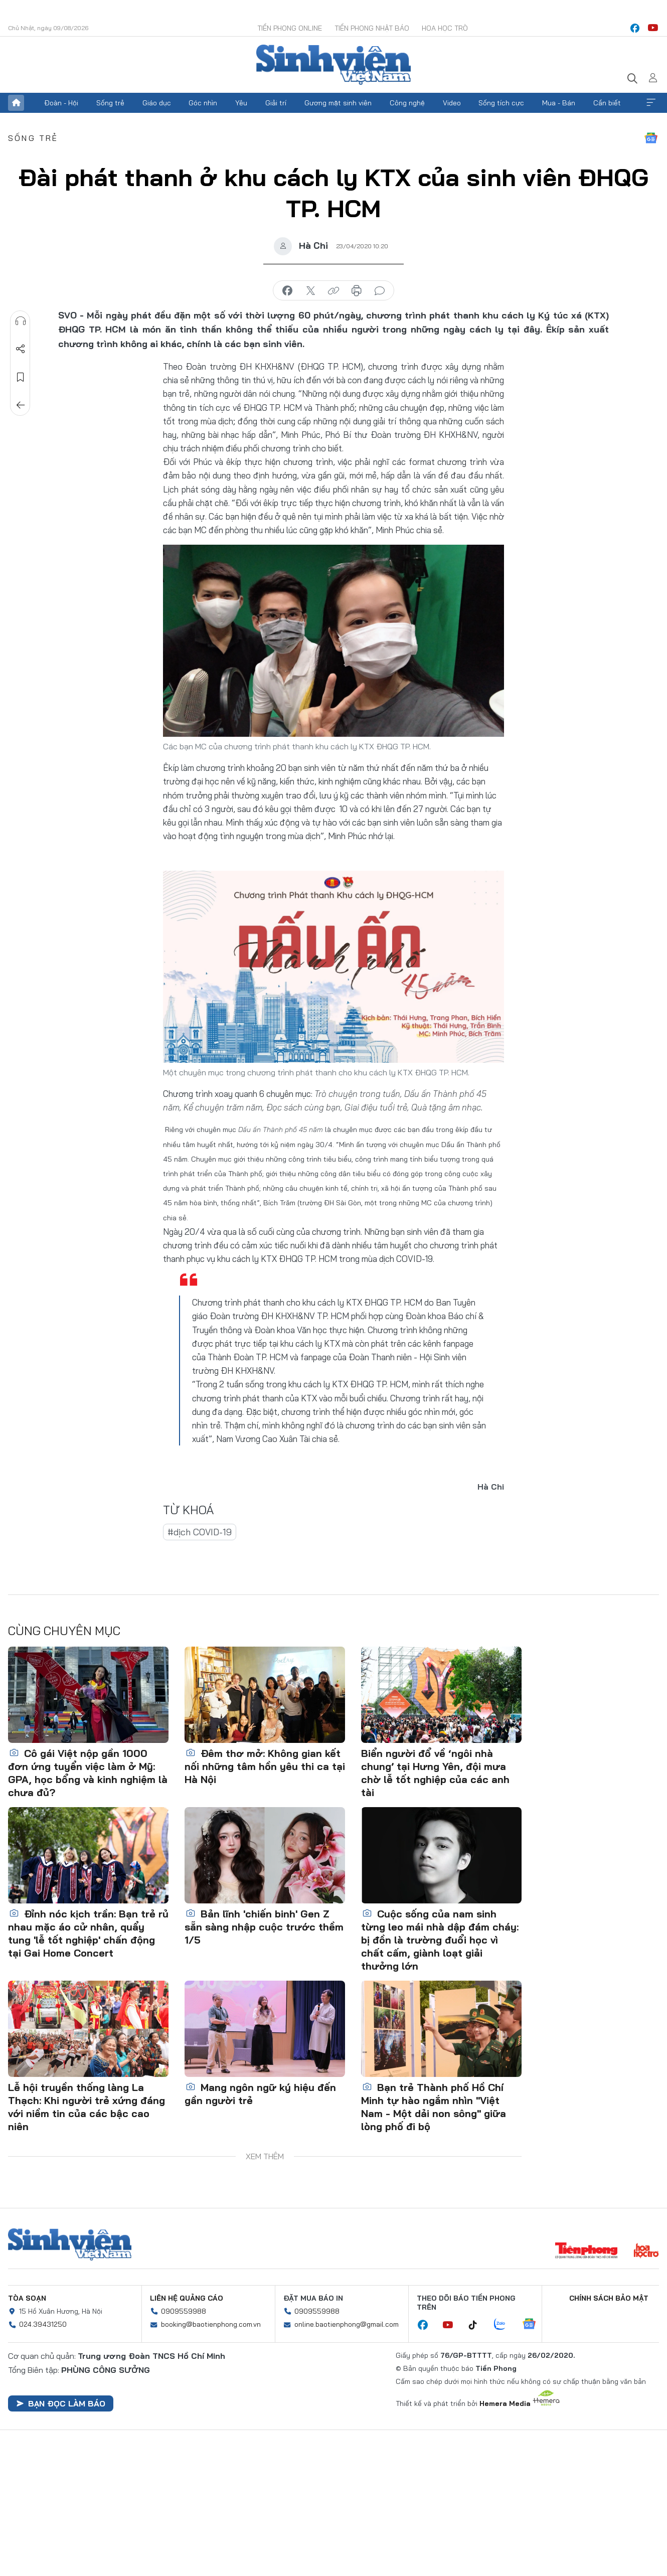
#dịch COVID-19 (200, 1532)
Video (452, 102)
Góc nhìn (203, 102)
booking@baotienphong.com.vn (211, 2324)
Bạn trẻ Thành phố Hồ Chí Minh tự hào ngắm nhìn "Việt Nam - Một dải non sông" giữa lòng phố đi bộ (433, 2107)
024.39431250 (43, 2324)
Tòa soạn (27, 2298)
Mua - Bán (558, 102)
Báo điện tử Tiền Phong (333, 65)
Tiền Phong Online (289, 28)
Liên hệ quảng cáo (186, 2298)
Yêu (241, 102)
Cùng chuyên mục (64, 1630)
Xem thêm (651, 103)
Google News (651, 138)
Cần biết (607, 102)
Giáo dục (156, 102)
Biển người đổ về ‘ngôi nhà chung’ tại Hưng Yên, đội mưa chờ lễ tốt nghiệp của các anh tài (435, 1773)
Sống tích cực (501, 102)
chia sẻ (287, 291)
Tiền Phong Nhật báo (372, 28)
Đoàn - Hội (61, 102)
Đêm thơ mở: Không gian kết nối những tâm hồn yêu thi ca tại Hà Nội (265, 1766)
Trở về (21, 405)
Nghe (21, 321)
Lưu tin (21, 377)
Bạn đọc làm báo (60, 2403)
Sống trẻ (110, 102)
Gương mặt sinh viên (338, 102)
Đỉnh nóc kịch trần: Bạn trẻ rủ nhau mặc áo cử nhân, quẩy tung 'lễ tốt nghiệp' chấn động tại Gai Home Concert (88, 1933)
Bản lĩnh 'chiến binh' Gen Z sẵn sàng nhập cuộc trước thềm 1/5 (264, 1926)
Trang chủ (16, 103)
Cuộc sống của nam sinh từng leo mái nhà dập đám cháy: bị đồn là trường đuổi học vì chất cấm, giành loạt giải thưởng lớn (440, 1939)
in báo (357, 291)
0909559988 (183, 2311)
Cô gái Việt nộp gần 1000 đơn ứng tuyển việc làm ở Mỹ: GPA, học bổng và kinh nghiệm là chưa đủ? (88, 1773)
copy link (333, 291)
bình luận (380, 291)
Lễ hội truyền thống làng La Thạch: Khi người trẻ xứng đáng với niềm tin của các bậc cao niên (86, 2107)
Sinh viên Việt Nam (69, 2244)
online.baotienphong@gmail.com (346, 2324)
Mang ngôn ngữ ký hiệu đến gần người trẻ (260, 2094)
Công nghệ (407, 102)
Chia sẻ (21, 349)
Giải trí (275, 102)
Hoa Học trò (445, 28)
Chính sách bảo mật (608, 2298)
